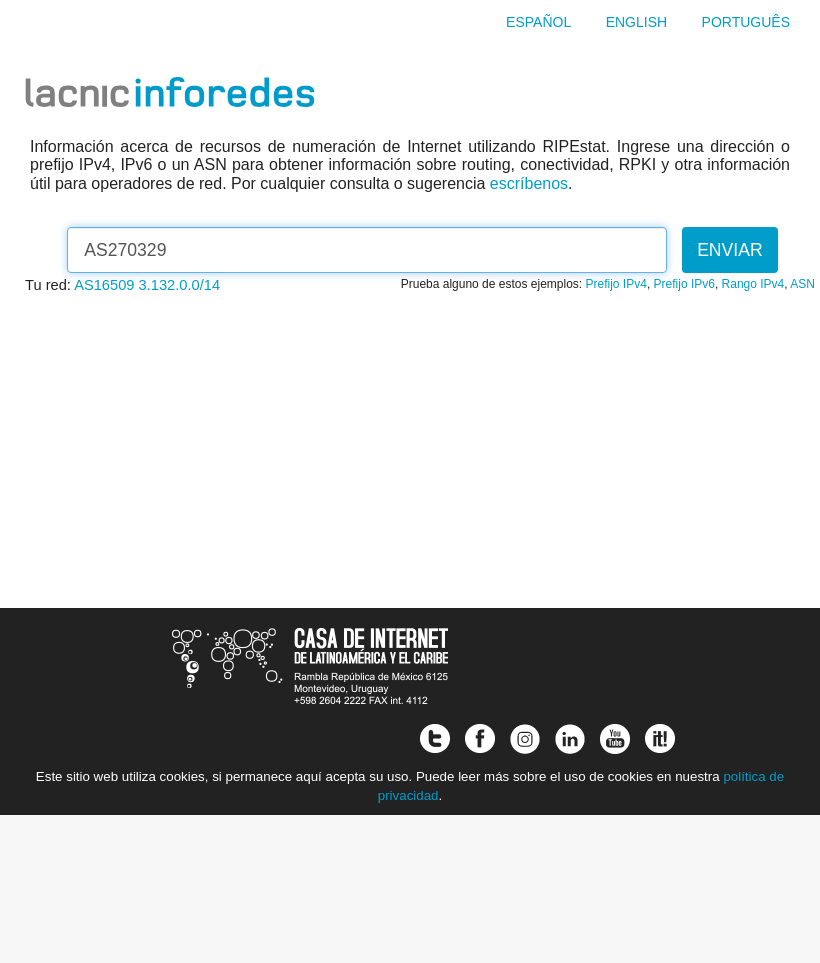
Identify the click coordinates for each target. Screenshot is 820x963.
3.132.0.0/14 (180, 285)
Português (746, 22)
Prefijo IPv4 (616, 284)
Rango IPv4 (753, 284)
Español (538, 22)
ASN (802, 284)
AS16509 (104, 285)
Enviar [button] (730, 250)
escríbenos (529, 183)
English (636, 22)
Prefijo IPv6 (684, 284)
